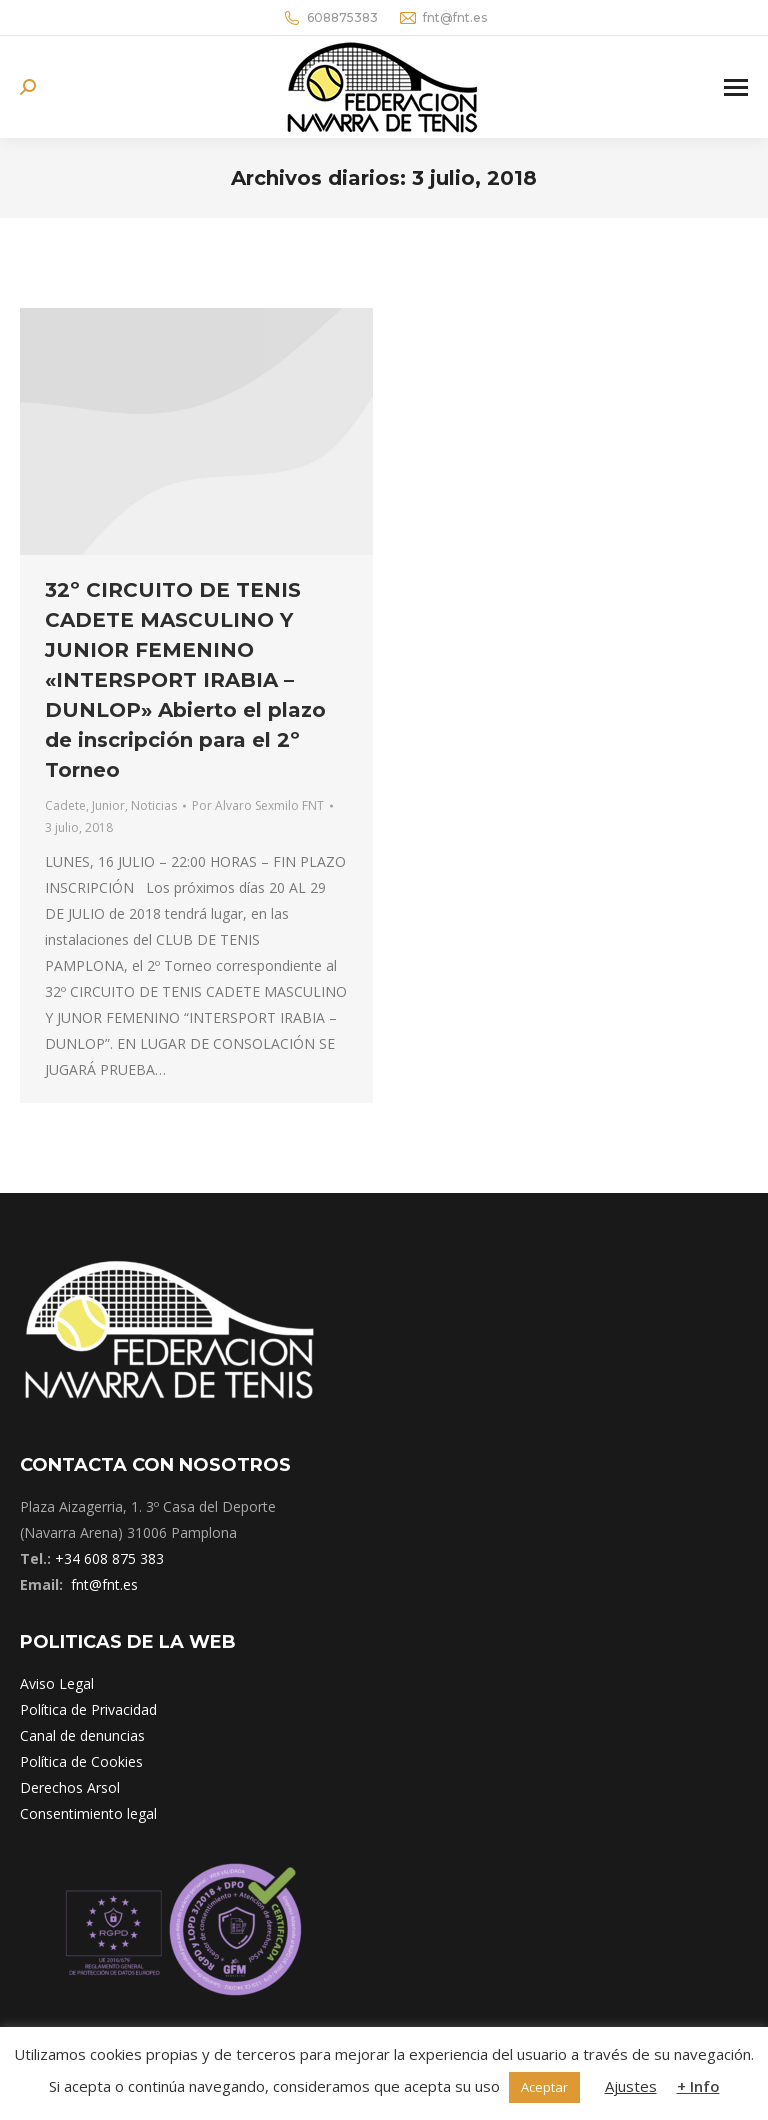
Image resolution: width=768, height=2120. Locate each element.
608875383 (330, 18)
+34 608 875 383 (109, 1558)
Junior (108, 805)
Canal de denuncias (82, 1735)
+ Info (698, 2086)
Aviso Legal (57, 1683)
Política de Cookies (81, 1761)
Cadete (65, 805)
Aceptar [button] (544, 2087)
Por (258, 805)
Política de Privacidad (88, 1709)
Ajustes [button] (631, 2086)
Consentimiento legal (88, 1813)
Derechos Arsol (70, 1787)
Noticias (154, 805)
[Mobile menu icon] (736, 87)
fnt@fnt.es (442, 18)
